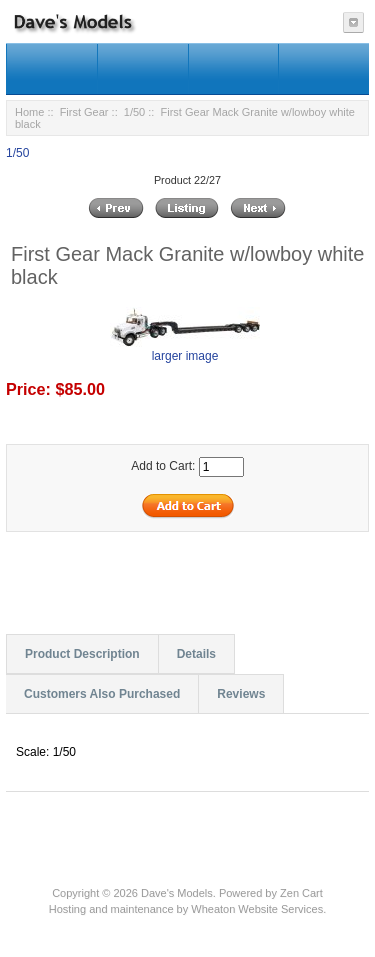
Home (29, 112)
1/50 (134, 112)
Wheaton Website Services (257, 909)
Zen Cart (301, 893)
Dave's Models (177, 893)
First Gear (84, 112)
